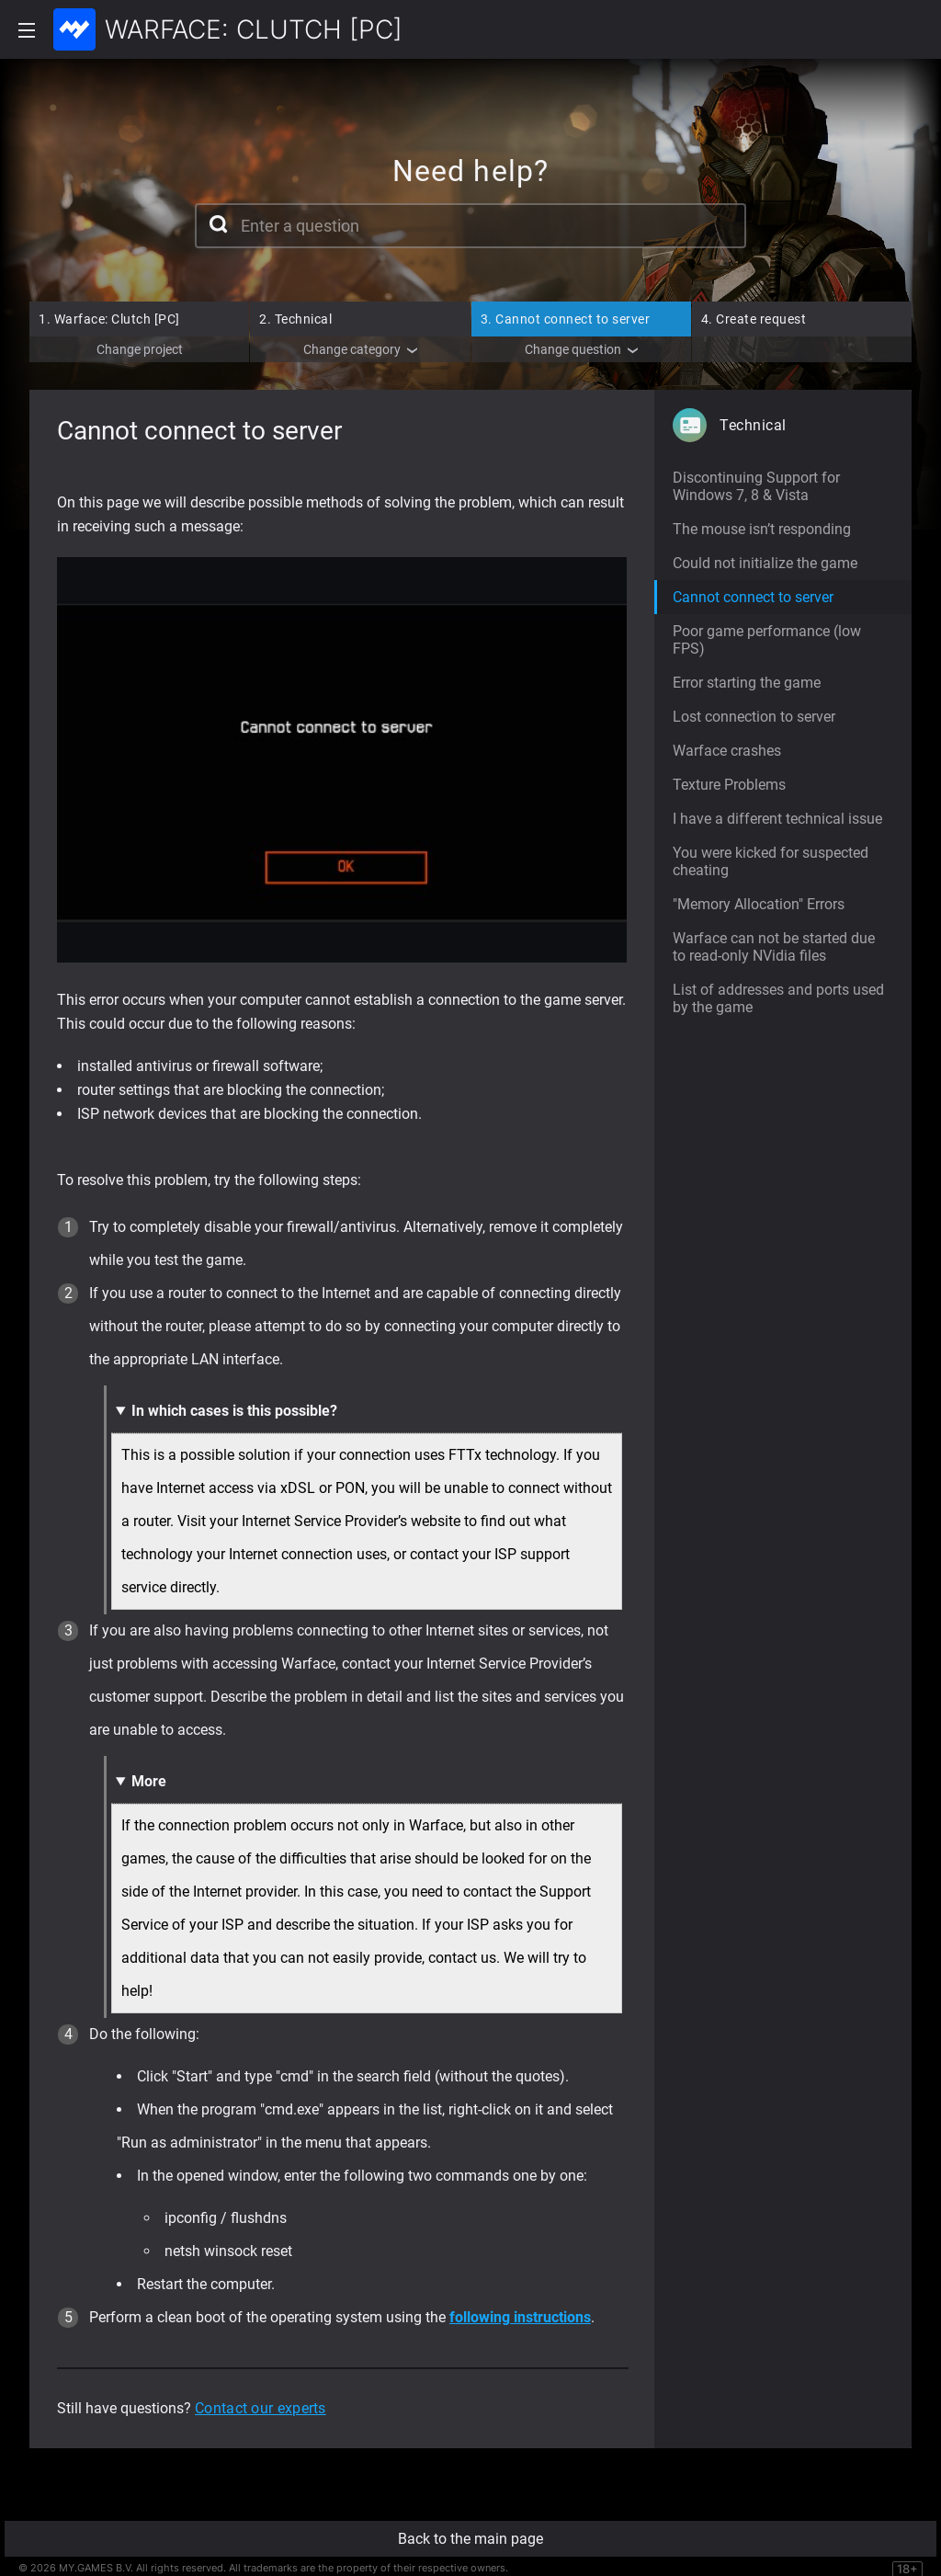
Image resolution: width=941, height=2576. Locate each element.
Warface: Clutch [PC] (109, 319)
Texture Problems (729, 784)
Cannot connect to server (566, 319)
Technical (295, 319)
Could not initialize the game (765, 563)
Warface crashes (727, 750)
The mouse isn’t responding (762, 529)
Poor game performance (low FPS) (767, 639)
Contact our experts (260, 2408)
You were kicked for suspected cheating (770, 861)
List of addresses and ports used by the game (778, 998)
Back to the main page (470, 2539)
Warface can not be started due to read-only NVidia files (774, 946)
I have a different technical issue (777, 818)
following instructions (520, 2317)
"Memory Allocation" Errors (759, 904)
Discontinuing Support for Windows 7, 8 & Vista (756, 486)
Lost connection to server (754, 716)
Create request (754, 319)
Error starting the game (747, 682)
